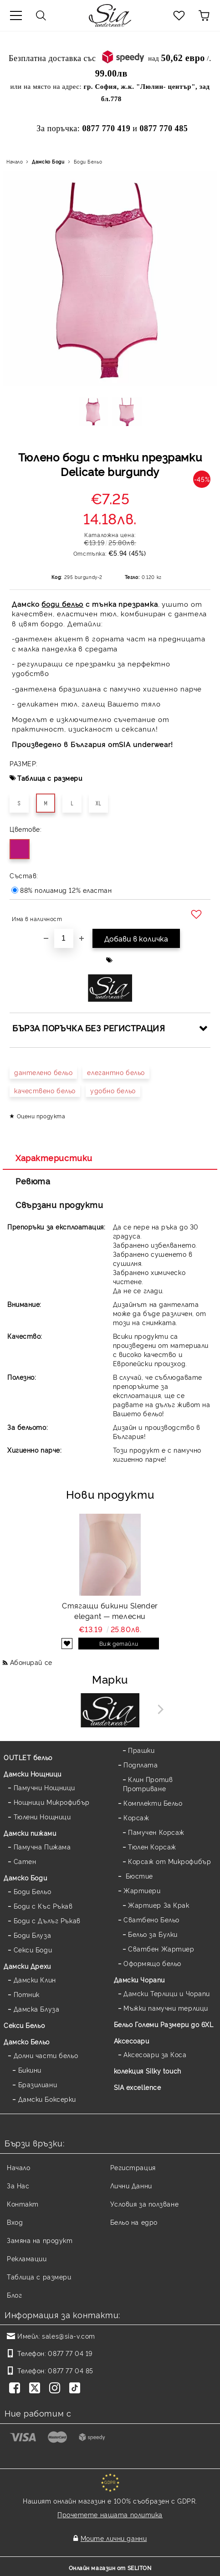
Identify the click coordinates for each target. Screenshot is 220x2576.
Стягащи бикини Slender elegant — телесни (110, 1610)
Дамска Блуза (37, 2008)
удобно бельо (113, 1090)
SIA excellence (137, 2087)
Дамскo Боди (48, 161)
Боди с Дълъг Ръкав (47, 1920)
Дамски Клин (35, 1979)
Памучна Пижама (42, 1846)
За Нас (18, 2185)
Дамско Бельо (27, 2041)
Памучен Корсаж (156, 1832)
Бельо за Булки (153, 1934)
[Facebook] (16, 2388)
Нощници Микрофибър (52, 1802)
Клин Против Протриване (148, 1783)
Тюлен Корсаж (152, 1846)
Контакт (23, 2203)
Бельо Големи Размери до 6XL (164, 2024)
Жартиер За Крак (158, 1904)
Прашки (141, 1750)
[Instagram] (56, 2388)
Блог (14, 2294)
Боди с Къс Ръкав (43, 1905)
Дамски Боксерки (47, 2099)
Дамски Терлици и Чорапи (166, 1993)
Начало (14, 161)
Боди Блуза (32, 1935)
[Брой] (63, 938)
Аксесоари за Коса (155, 2054)
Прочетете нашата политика (110, 2514)
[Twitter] (36, 2388)
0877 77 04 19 (70, 2353)
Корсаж (136, 1817)
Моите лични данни (114, 2538)
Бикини (29, 2069)
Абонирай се (31, 1662)
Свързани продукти (59, 1204)
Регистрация (133, 2167)
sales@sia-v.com (68, 2335)
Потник (27, 1994)
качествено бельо (45, 1090)
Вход (15, 2222)
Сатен (25, 1861)
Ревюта (32, 1180)
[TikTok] (76, 2388)
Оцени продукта (41, 1116)
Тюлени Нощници (42, 1816)
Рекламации (27, 2258)
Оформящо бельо (152, 1963)
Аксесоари (131, 2040)
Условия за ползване (144, 2203)
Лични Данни (131, 2185)
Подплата (140, 1764)
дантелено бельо (43, 1072)
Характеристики (53, 1157)
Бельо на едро (134, 2222)
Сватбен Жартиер (161, 1948)
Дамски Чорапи (139, 1979)
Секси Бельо (24, 2025)
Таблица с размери (49, 777)
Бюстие (138, 1875)
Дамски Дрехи (27, 1965)
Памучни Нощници (44, 1787)
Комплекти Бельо (152, 1802)
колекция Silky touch (147, 2070)
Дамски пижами (30, 1832)
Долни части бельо (46, 2055)
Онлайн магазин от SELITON (110, 2567)
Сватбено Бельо (151, 1919)
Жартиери (141, 1890)
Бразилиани (37, 2084)
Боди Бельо (88, 161)
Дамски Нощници (32, 1773)
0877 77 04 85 (70, 2370)
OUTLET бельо (28, 1757)
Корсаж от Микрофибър (169, 1861)
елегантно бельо (115, 1072)
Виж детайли (118, 1643)
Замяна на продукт (40, 2240)
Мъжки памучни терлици (165, 2007)
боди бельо (62, 604)
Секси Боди (33, 1949)
